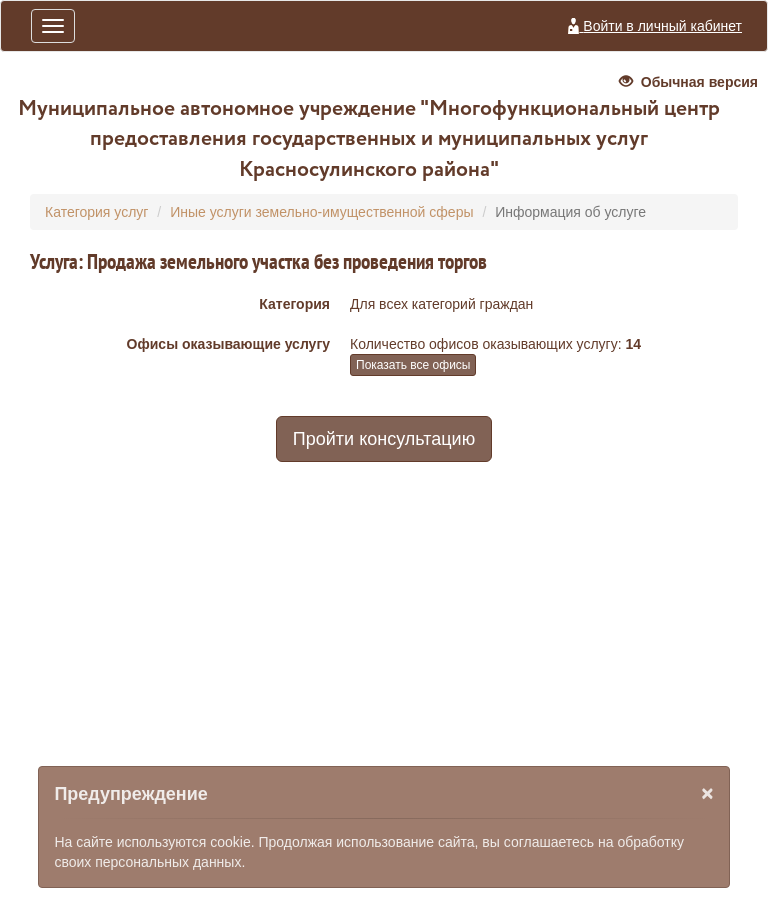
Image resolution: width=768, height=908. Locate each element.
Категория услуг (96, 212)
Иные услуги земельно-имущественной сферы (321, 212)
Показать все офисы (413, 365)
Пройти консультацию (384, 439)
